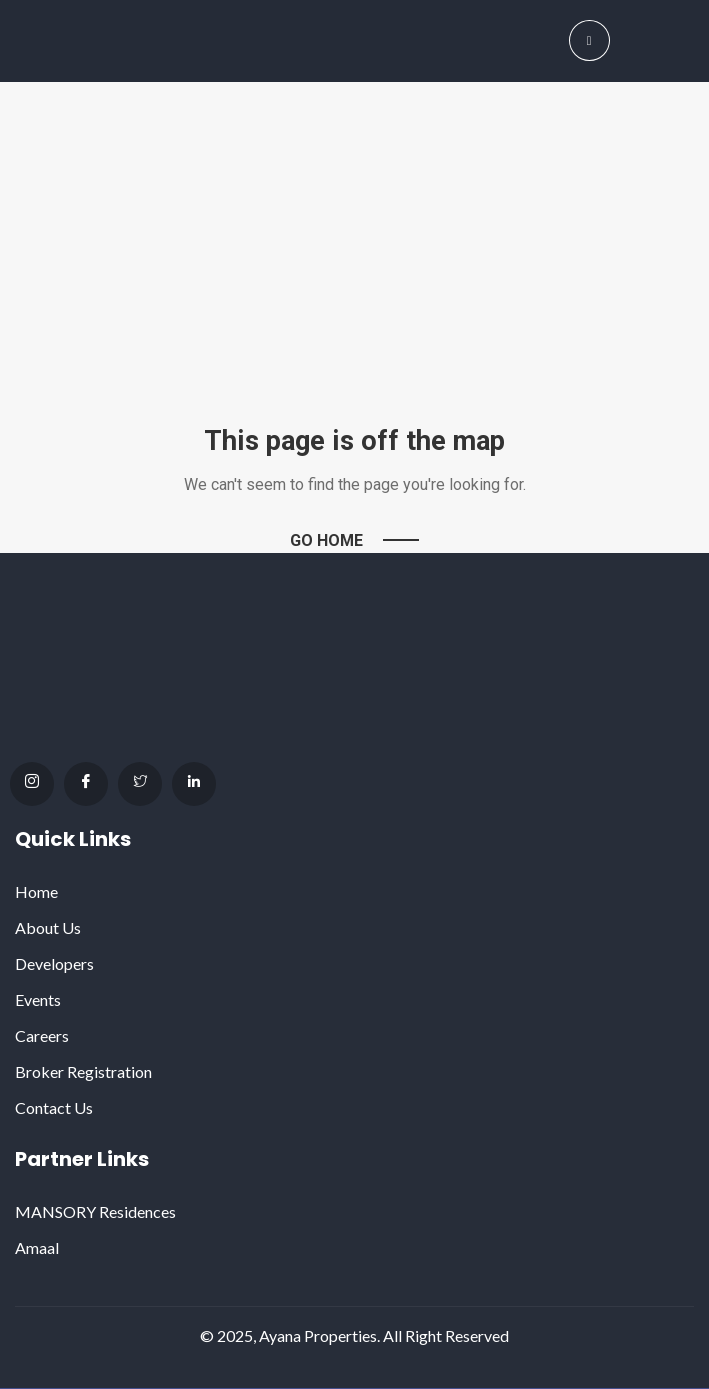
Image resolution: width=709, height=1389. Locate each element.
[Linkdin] (194, 784)
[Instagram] (32, 784)
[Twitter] (140, 784)
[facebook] (86, 784)
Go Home (326, 540)
